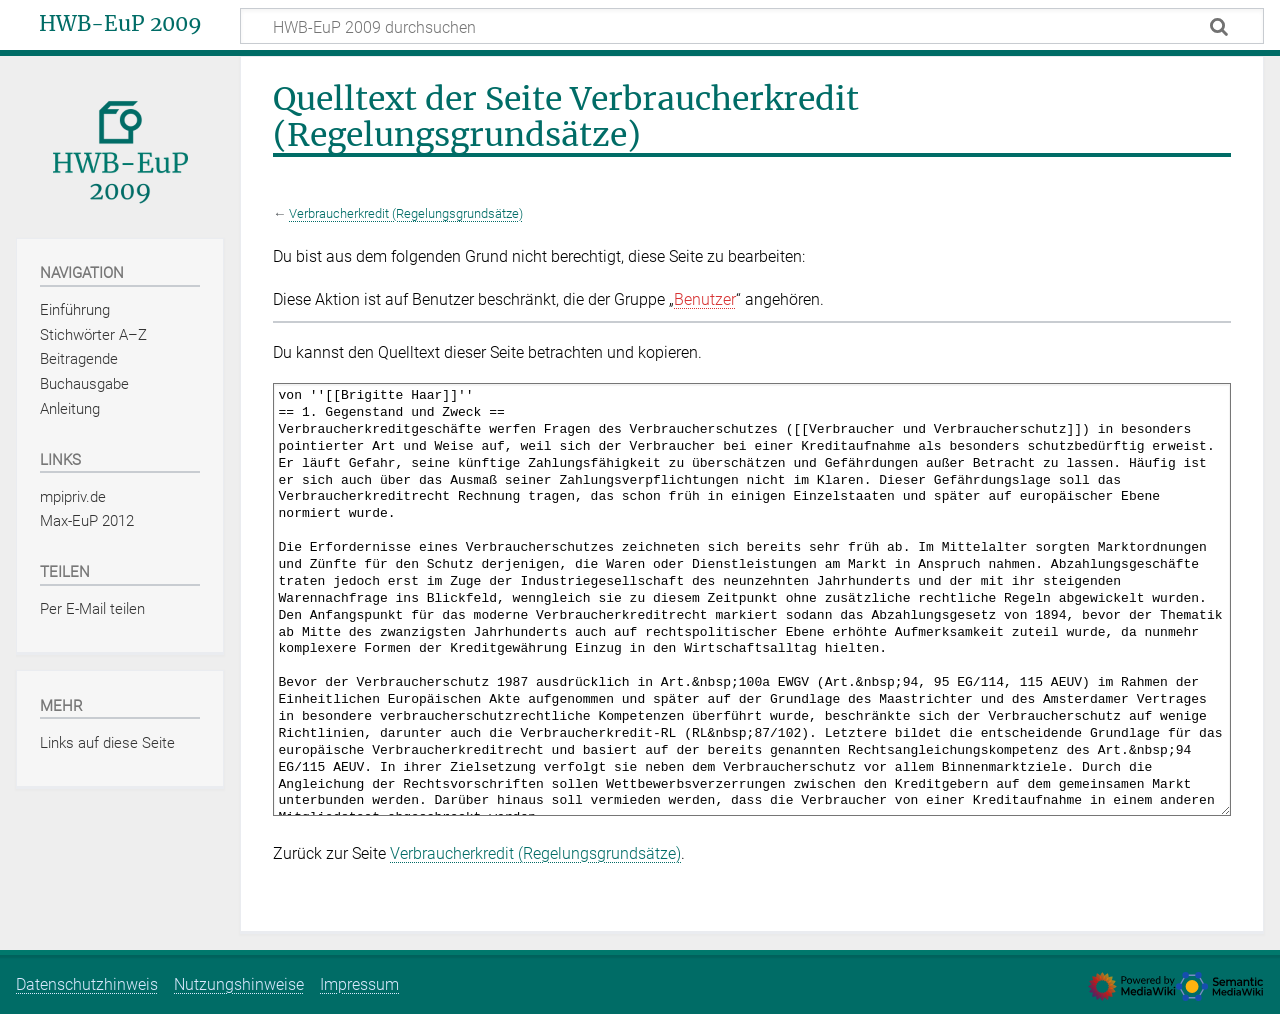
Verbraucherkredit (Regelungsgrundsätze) (406, 213)
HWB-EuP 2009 (120, 24)
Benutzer (705, 299)
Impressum (359, 984)
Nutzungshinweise (239, 984)
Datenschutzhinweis (87, 984)
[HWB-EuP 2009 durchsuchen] (752, 26)
